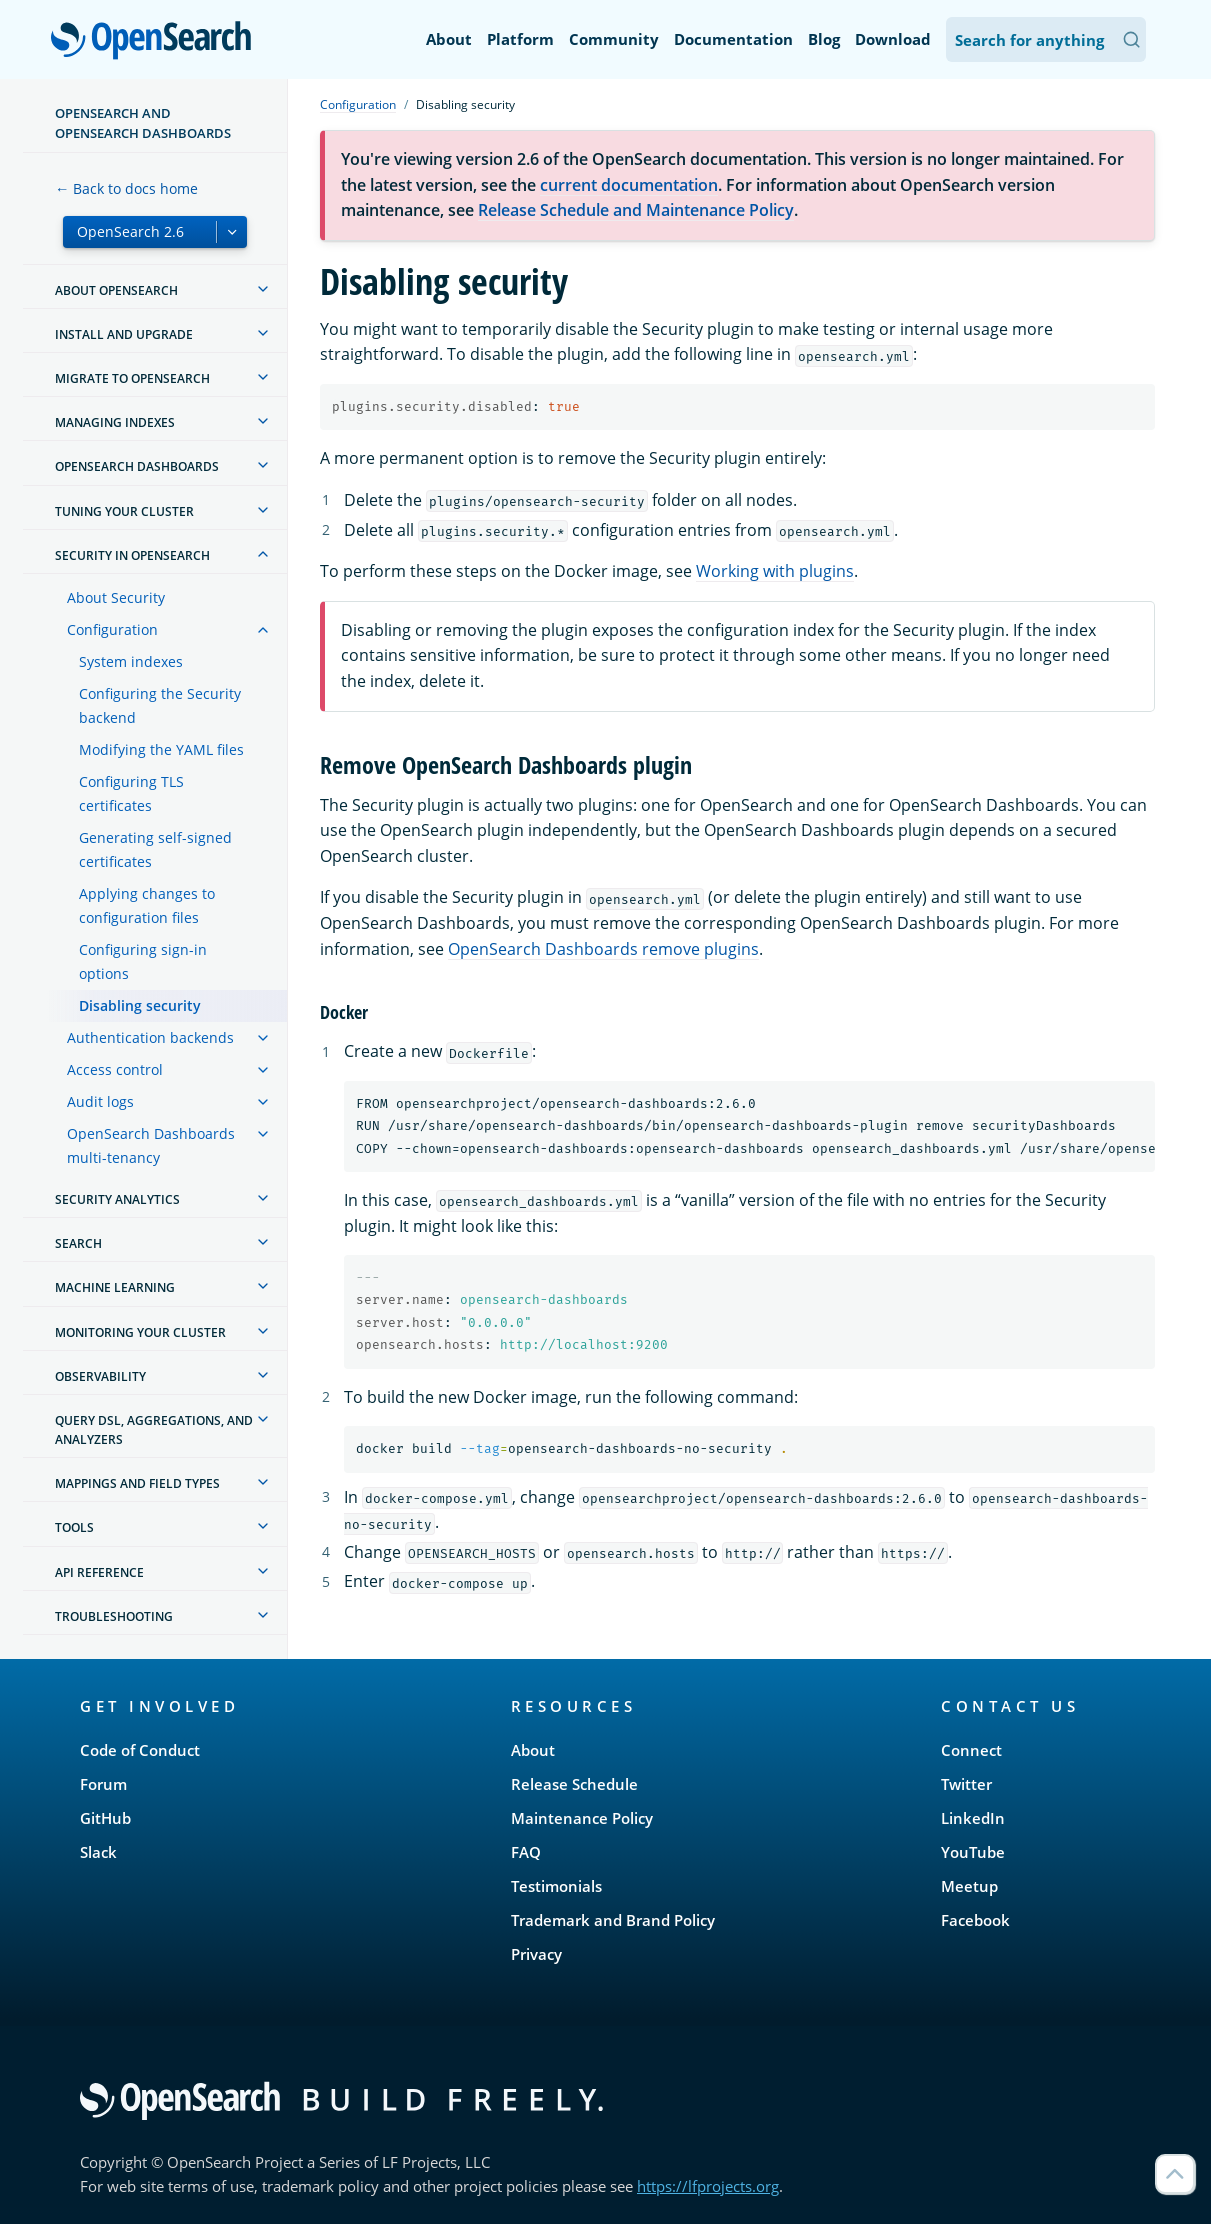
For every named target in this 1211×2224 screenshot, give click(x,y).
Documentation (733, 39)
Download (893, 39)
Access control (115, 1069)
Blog (824, 39)
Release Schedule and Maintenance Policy (636, 210)
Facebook (975, 1920)
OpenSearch (156, 42)
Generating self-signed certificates (155, 849)
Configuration (112, 629)
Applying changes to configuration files (147, 905)
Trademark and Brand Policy (613, 1920)
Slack (98, 1852)
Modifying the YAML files (161, 749)
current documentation (629, 185)
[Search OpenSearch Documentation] (1046, 39)
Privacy (536, 1954)
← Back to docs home (126, 188)
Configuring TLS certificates (131, 793)
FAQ (526, 1852)
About (449, 39)
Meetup (969, 1886)
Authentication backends (150, 1037)
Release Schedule (574, 1784)
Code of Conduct (140, 1750)
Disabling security (140, 1005)
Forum (103, 1784)
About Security (116, 597)
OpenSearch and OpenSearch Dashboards (143, 123)
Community (614, 39)
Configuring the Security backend (160, 705)
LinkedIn (973, 1818)
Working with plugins (775, 571)
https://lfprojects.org (708, 2186)
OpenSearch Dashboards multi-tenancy (151, 1145)
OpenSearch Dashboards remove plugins (603, 949)
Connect (971, 1750)
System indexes (131, 661)
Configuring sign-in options (143, 961)
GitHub (105, 1818)
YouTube (973, 1852)
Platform (520, 39)
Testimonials (556, 1886)
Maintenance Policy (582, 1818)
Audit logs (100, 1101)
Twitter (966, 1784)
